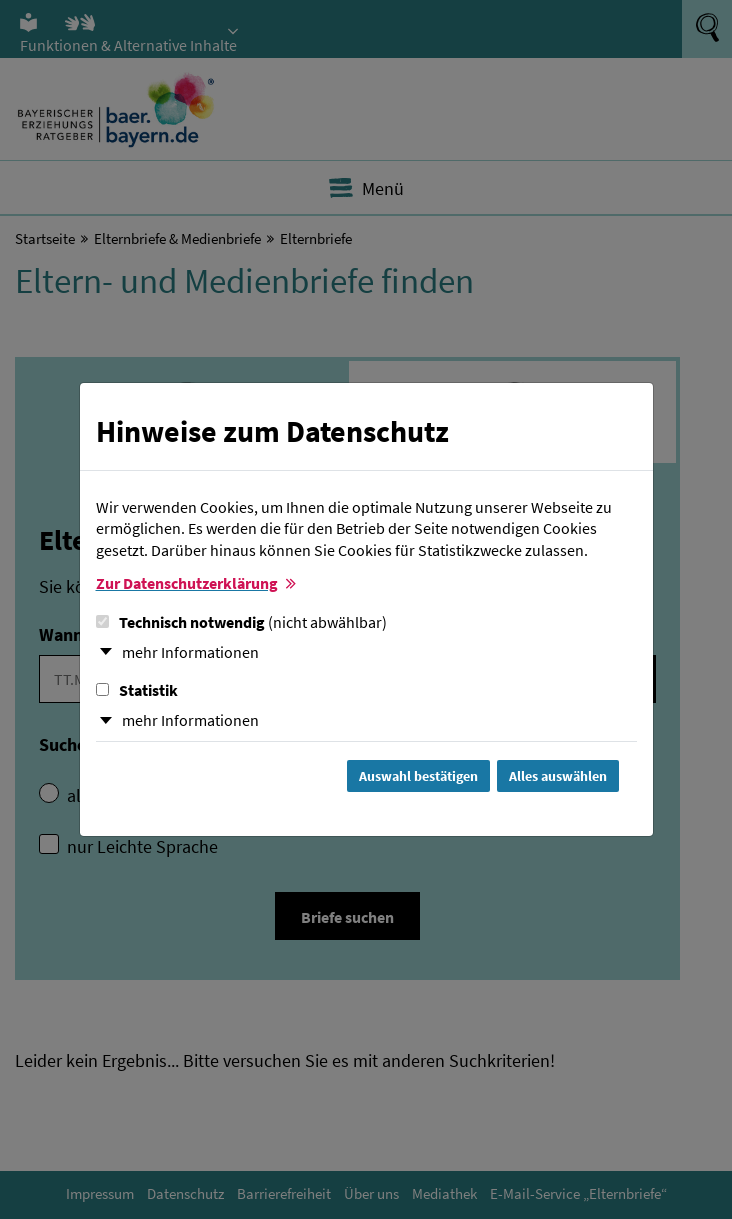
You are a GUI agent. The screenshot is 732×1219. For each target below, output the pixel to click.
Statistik (137, 690)
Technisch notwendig (241, 622)
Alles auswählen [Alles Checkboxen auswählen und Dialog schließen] (558, 776)
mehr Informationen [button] (190, 652)
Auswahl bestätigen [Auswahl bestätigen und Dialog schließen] (418, 776)
